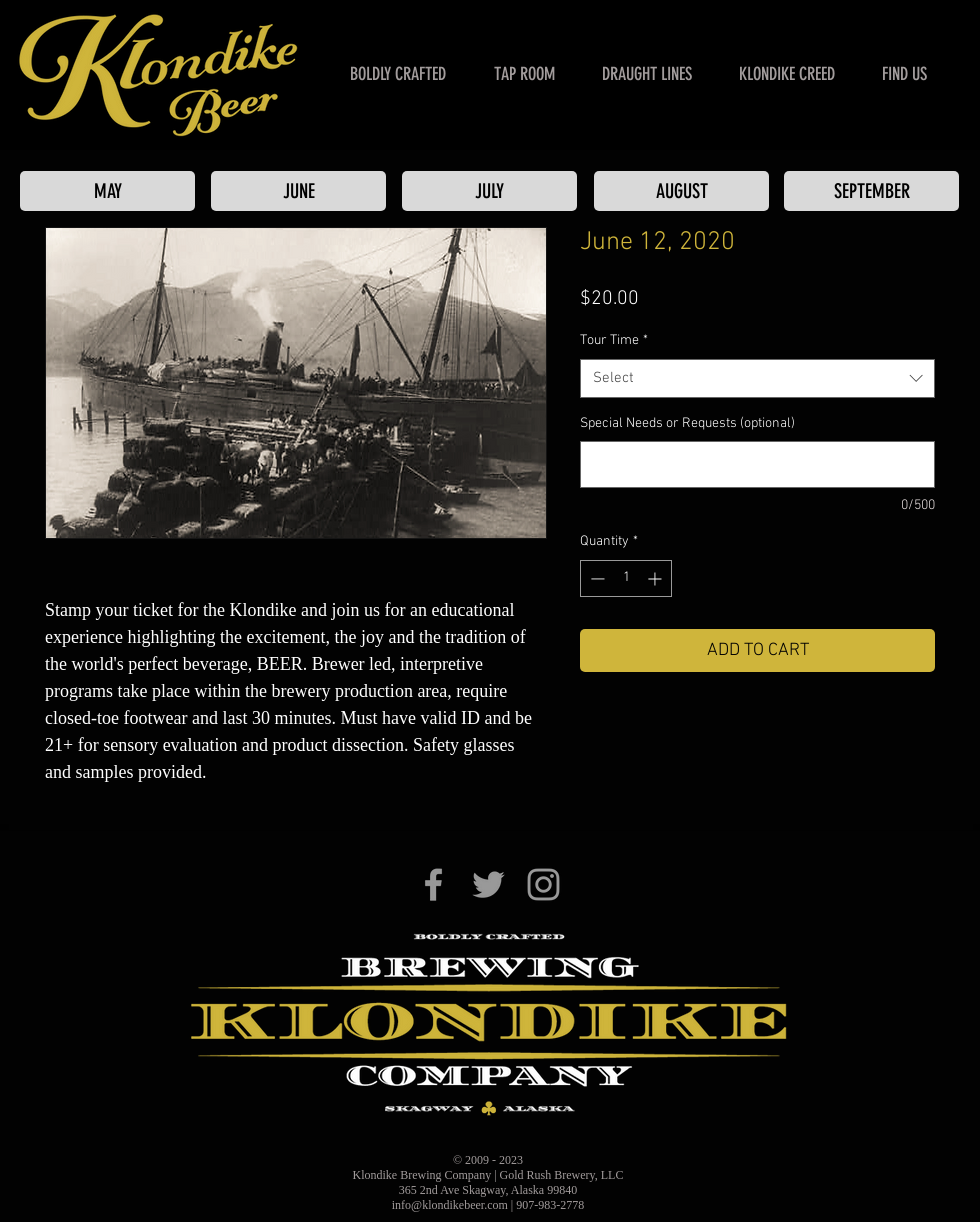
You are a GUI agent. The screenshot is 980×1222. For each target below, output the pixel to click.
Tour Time (614, 340)
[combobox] (757, 378)
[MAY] (107, 191)
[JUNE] (298, 191)
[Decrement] (595, 578)
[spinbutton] (626, 578)
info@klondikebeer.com (450, 1205)
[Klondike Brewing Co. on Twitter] (488, 884)
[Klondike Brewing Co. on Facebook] (433, 884)
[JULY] (489, 191)
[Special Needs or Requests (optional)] (757, 464)
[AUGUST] (681, 191)
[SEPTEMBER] (871, 191)
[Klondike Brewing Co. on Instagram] (543, 884)
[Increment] (656, 578)
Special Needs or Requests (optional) (687, 423)
